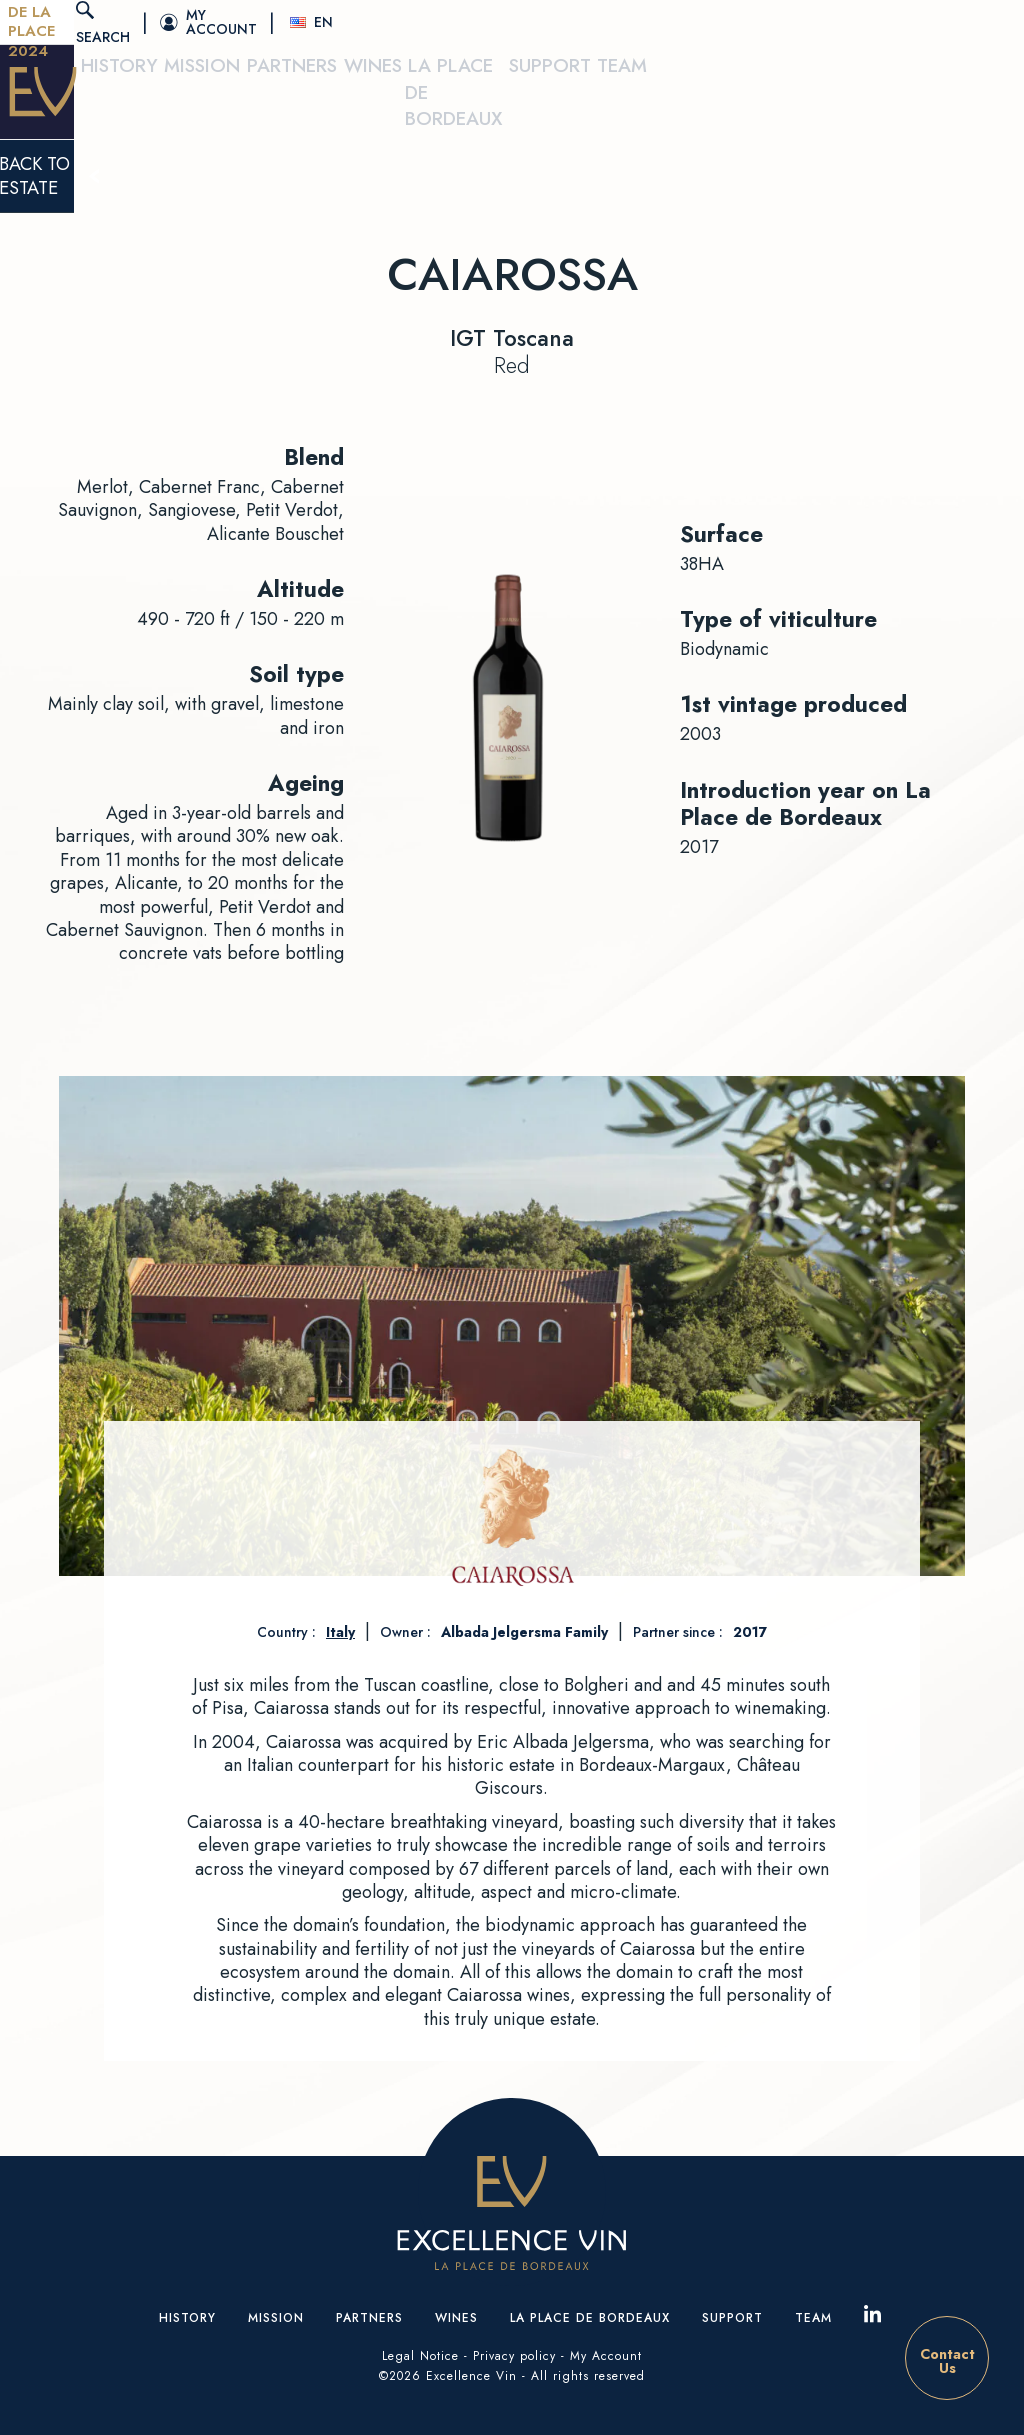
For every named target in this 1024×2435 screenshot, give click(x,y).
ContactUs (947, 2361)
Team (964, 100)
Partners (496, 100)
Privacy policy (514, 2356)
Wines (587, 100)
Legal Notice (420, 2356)
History (307, 100)
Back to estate (512, 179)
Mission (398, 100)
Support (881, 100)
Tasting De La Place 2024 (146, 22)
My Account (606, 2356)
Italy (340, 1632)
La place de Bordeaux (729, 100)
